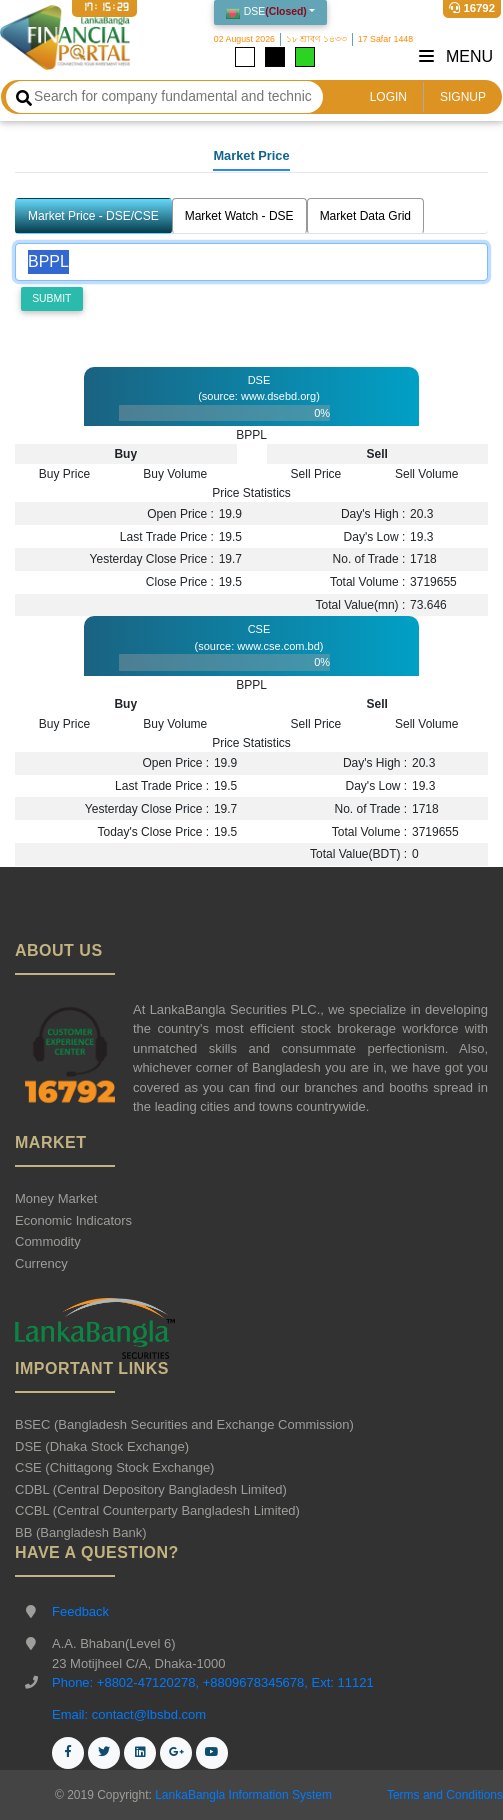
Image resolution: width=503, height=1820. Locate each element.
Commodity (48, 1241)
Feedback (80, 1611)
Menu (456, 56)
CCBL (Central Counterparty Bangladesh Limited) (157, 1510)
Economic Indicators (73, 1220)
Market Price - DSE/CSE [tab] (93, 216)
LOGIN (388, 97)
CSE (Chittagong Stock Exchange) (114, 1467)
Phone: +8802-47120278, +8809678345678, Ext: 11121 (213, 1682)
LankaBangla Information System (242, 1795)
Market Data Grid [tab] (365, 216)
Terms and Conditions (445, 1795)
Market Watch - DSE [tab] (239, 216)
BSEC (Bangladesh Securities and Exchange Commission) (184, 1424)
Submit (51, 298)
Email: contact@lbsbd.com (129, 1714)
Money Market (56, 1198)
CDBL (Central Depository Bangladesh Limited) (151, 1489)
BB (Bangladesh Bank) (81, 1532)
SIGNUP (463, 97)
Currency (41, 1263)
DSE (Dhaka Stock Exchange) (102, 1446)
